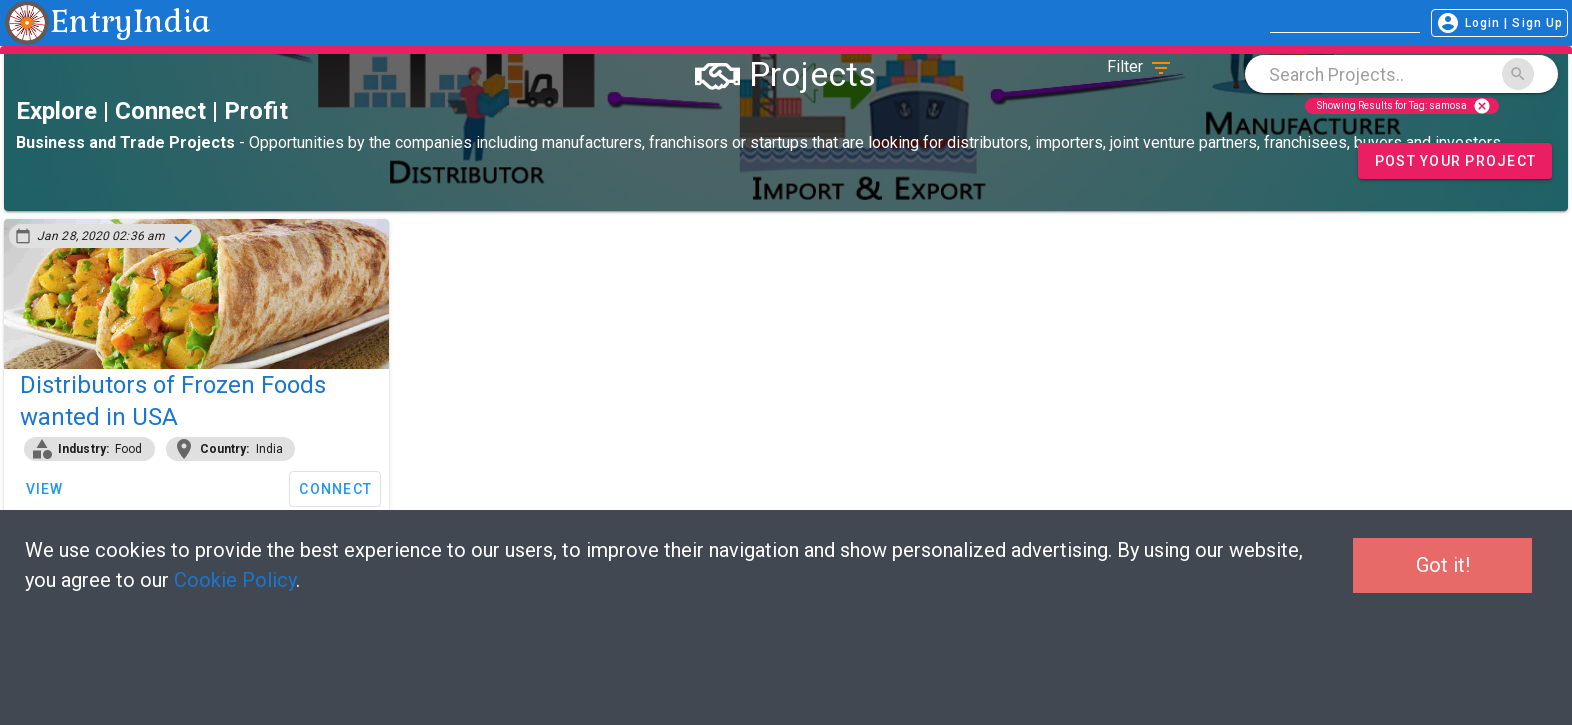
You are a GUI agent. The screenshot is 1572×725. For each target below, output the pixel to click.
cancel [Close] (1482, 106)
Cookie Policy (235, 580)
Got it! (1443, 565)
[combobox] (1401, 74)
